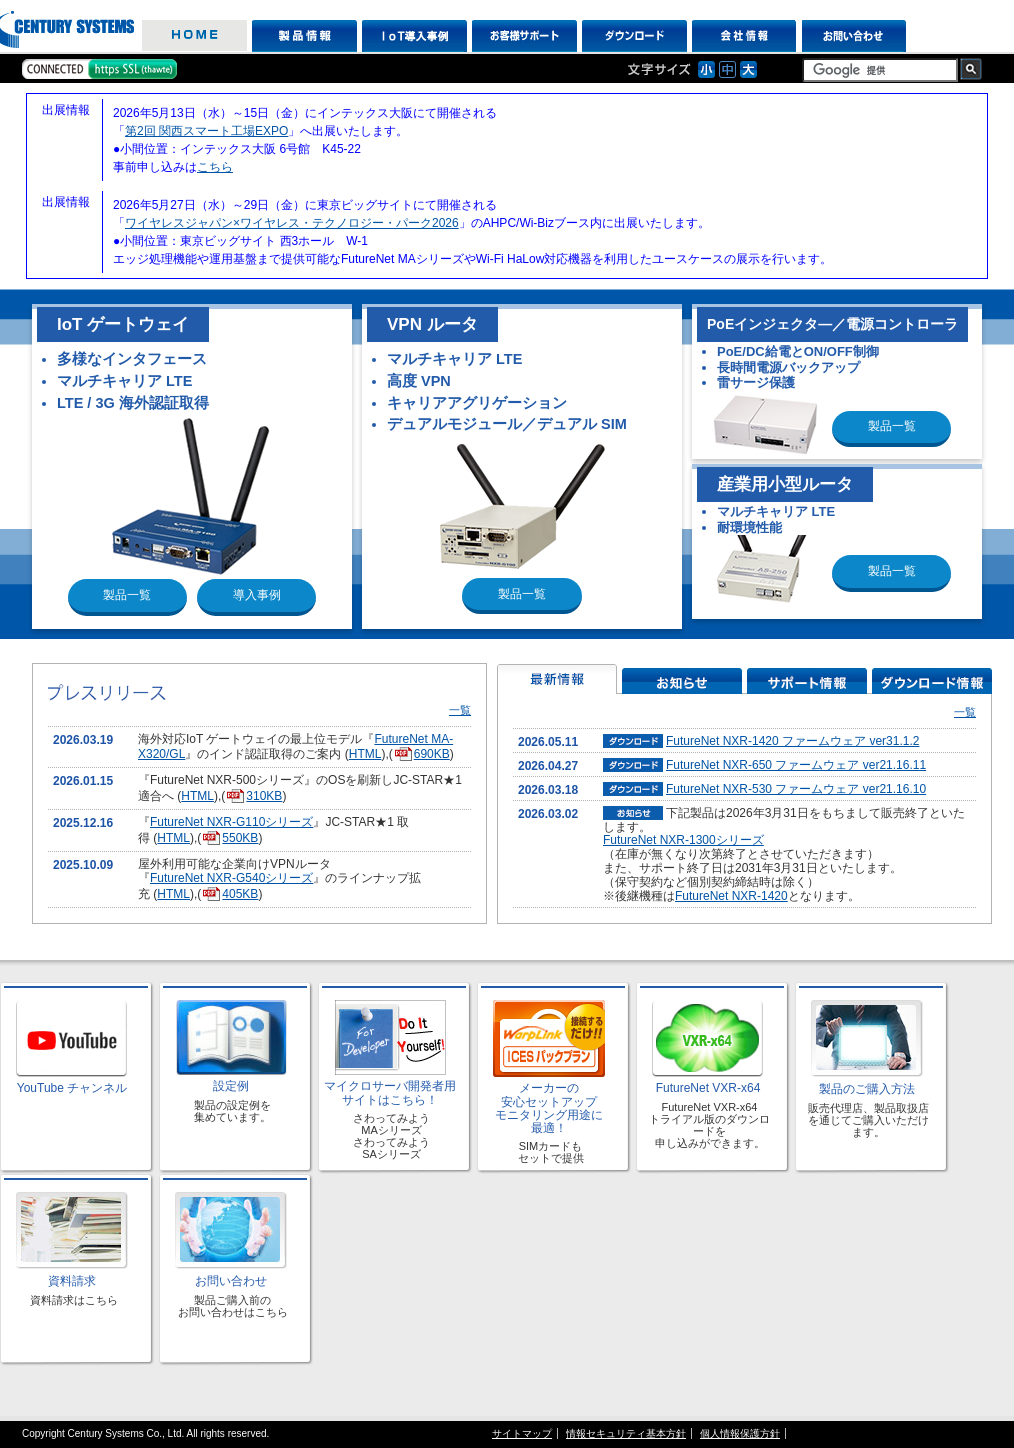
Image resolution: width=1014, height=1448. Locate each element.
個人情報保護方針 (740, 1433)
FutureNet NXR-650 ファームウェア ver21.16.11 (796, 765)
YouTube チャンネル (72, 1088)
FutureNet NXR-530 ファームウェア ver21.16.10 (796, 789)
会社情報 (744, 36)
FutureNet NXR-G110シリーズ (231, 822)
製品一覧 (127, 595)
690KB (421, 754)
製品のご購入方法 (867, 1089)
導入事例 (257, 595)
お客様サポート (524, 36)
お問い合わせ (854, 36)
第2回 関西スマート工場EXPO (206, 131)
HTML (365, 754)
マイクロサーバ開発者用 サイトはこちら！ (390, 1092)
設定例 (231, 1086)
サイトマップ (522, 1433)
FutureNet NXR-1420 (731, 896)
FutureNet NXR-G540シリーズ (231, 878)
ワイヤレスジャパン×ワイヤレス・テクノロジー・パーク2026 (292, 223)
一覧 (460, 710)
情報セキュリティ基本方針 (626, 1433)
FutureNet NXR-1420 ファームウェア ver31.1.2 (792, 741)
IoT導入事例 (414, 36)
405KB (229, 894)
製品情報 (304, 36)
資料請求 (72, 1281)
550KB (229, 838)
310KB (253, 796)
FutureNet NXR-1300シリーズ (683, 840)
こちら (215, 167)
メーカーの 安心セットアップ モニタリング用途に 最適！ (549, 1108)
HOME (194, 36)
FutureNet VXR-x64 (708, 1088)
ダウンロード (634, 36)
